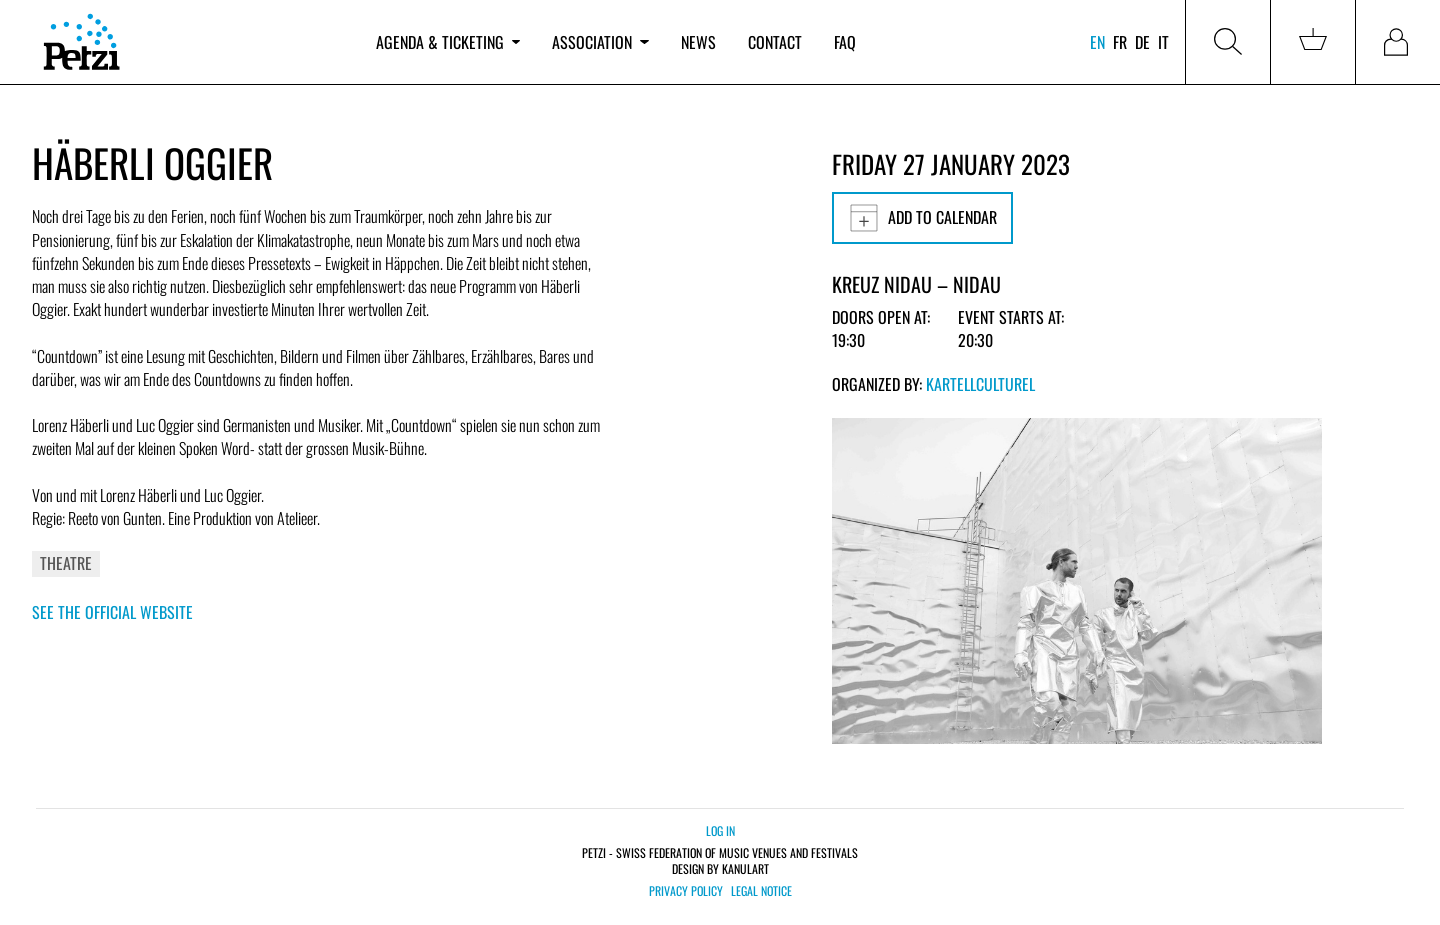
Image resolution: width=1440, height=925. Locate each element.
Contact (775, 42)
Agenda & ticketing (448, 42)
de (1142, 42)
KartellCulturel (980, 384)
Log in (720, 830)
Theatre (66, 563)
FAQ (845, 42)
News (698, 42)
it (1163, 42)
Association (600, 42)
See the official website (112, 612)
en (1097, 42)
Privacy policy (686, 891)
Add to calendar (922, 218)
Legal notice (761, 891)
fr (1120, 42)
